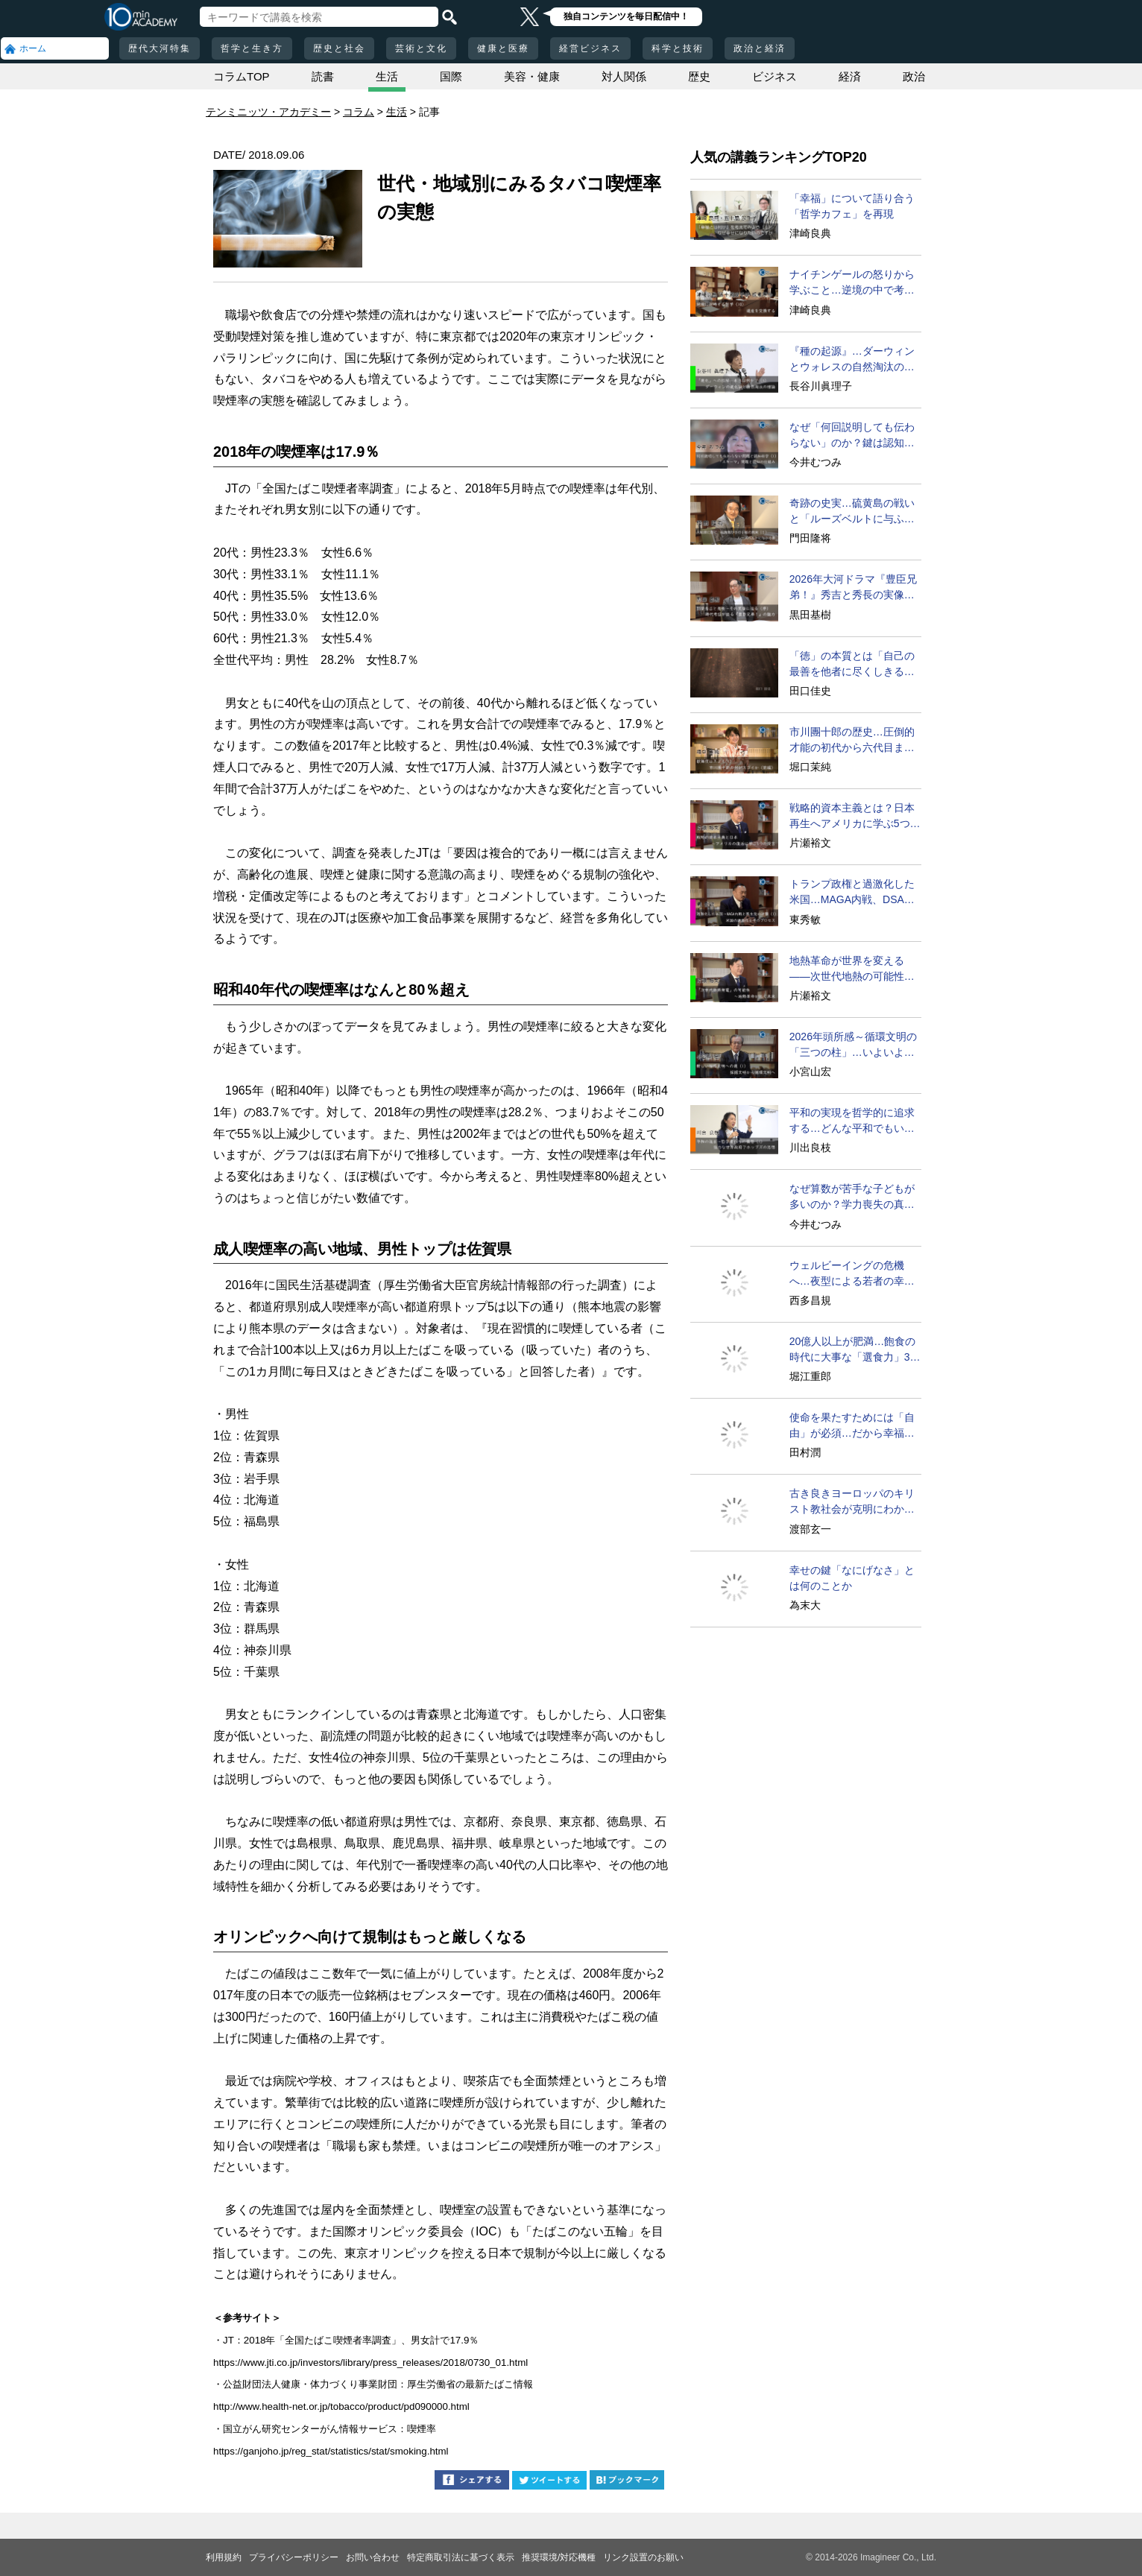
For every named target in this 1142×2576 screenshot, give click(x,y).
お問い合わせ (373, 2557)
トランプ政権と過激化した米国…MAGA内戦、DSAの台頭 (852, 893)
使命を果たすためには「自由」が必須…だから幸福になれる (852, 1426)
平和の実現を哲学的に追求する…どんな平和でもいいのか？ (852, 1121)
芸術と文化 (421, 48)
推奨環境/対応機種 (559, 2557)
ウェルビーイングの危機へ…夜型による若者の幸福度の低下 (852, 1274)
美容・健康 (532, 76)
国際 (451, 76)
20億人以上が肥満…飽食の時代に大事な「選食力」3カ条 (855, 1350)
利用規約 (224, 2557)
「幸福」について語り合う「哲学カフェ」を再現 (852, 206)
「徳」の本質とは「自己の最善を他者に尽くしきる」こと (852, 665)
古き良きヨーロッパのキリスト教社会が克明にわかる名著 (852, 1502)
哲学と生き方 (252, 48)
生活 (387, 76)
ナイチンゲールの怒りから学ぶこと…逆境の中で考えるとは (852, 283)
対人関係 (624, 76)
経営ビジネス (590, 48)
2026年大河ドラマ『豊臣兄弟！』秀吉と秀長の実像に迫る (853, 588)
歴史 (699, 76)
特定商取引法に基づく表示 (460, 2557)
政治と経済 (760, 48)
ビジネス (774, 76)
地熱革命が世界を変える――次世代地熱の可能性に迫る (852, 969)
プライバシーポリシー (293, 2557)
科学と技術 (678, 48)
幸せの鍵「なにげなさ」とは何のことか (852, 1578)
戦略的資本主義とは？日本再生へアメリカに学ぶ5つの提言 (855, 817)
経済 (850, 76)
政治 (914, 76)
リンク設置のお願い (643, 2557)
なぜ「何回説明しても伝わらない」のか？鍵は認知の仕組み (852, 436)
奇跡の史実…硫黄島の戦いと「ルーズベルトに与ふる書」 (852, 512)
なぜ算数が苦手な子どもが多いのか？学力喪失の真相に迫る (852, 1197)
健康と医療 (503, 48)
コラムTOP (241, 76)
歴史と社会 (339, 48)
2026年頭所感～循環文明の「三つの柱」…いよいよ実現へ (853, 1045)
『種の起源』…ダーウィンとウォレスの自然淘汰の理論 (852, 360)
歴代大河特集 (159, 48)
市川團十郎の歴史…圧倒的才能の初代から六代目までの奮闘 (852, 741)
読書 (323, 76)
